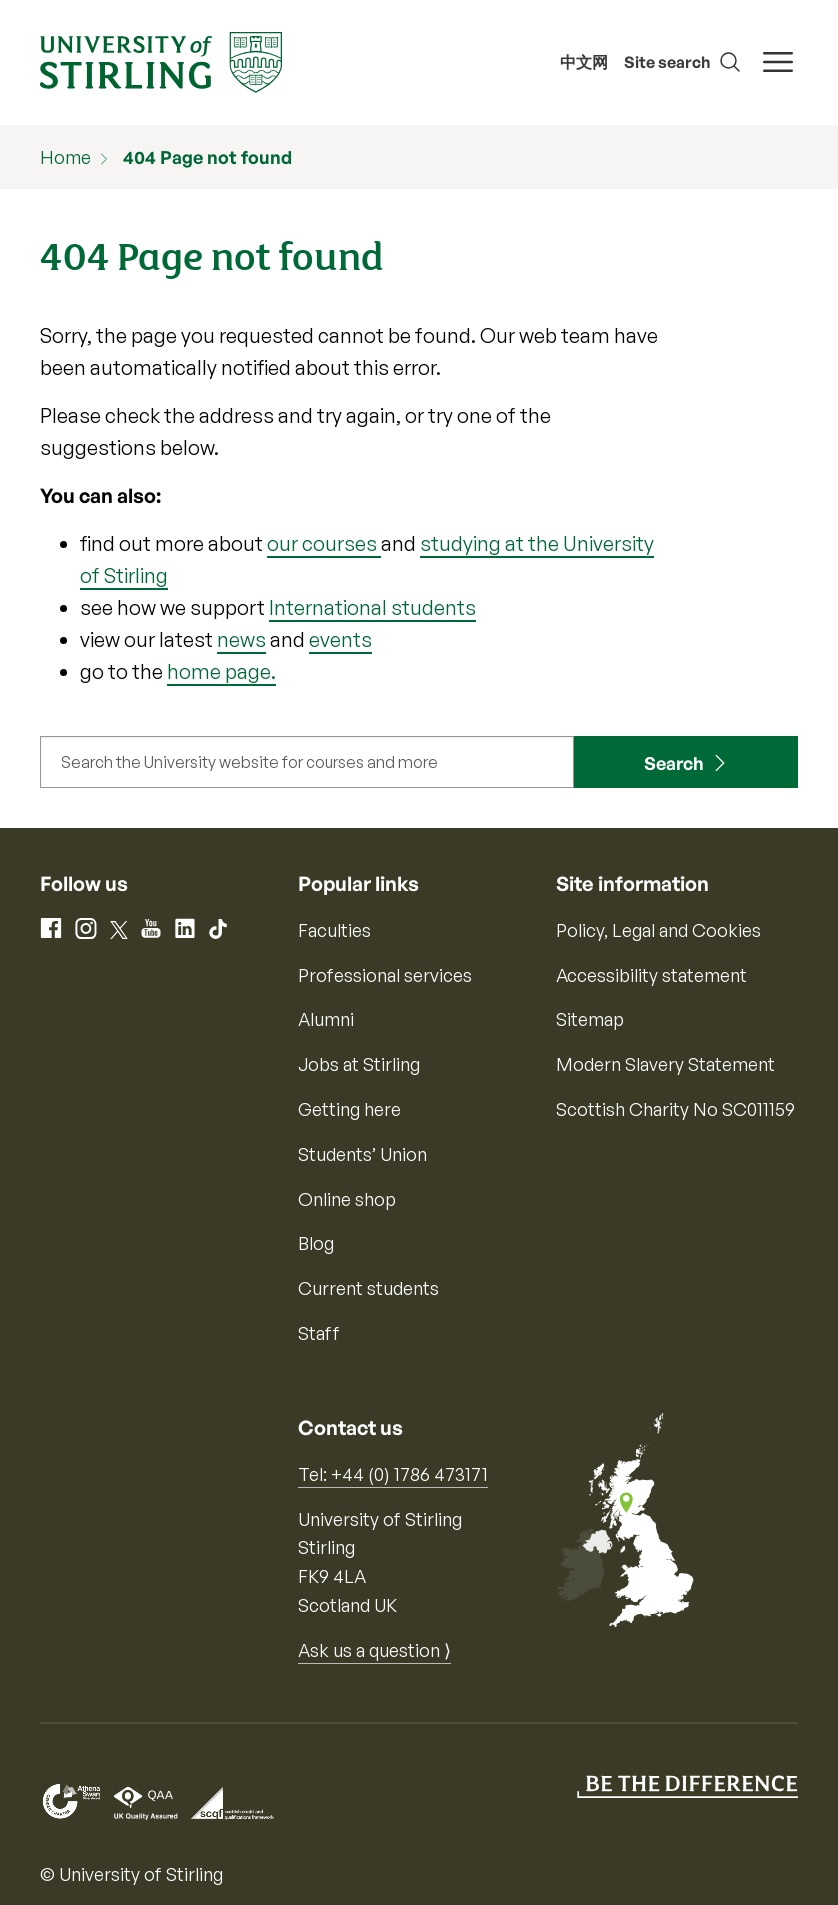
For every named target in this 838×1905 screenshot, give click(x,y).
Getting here (349, 1109)
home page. (221, 671)
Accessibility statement (651, 975)
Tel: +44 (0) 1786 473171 (393, 1474)
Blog (316, 1243)
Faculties (334, 930)
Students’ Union (362, 1154)
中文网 (584, 62)
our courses (324, 543)
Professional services (385, 975)
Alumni (326, 1019)
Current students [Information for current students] (368, 1288)
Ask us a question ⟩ (374, 1650)
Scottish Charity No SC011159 (675, 1109)
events (340, 639)
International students (372, 607)
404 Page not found (207, 157)
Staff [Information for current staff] (319, 1333)
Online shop (347, 1199)
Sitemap (590, 1019)
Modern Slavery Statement (665, 1064)
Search (674, 763)
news (241, 639)
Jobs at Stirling (359, 1064)
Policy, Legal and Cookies (658, 930)
